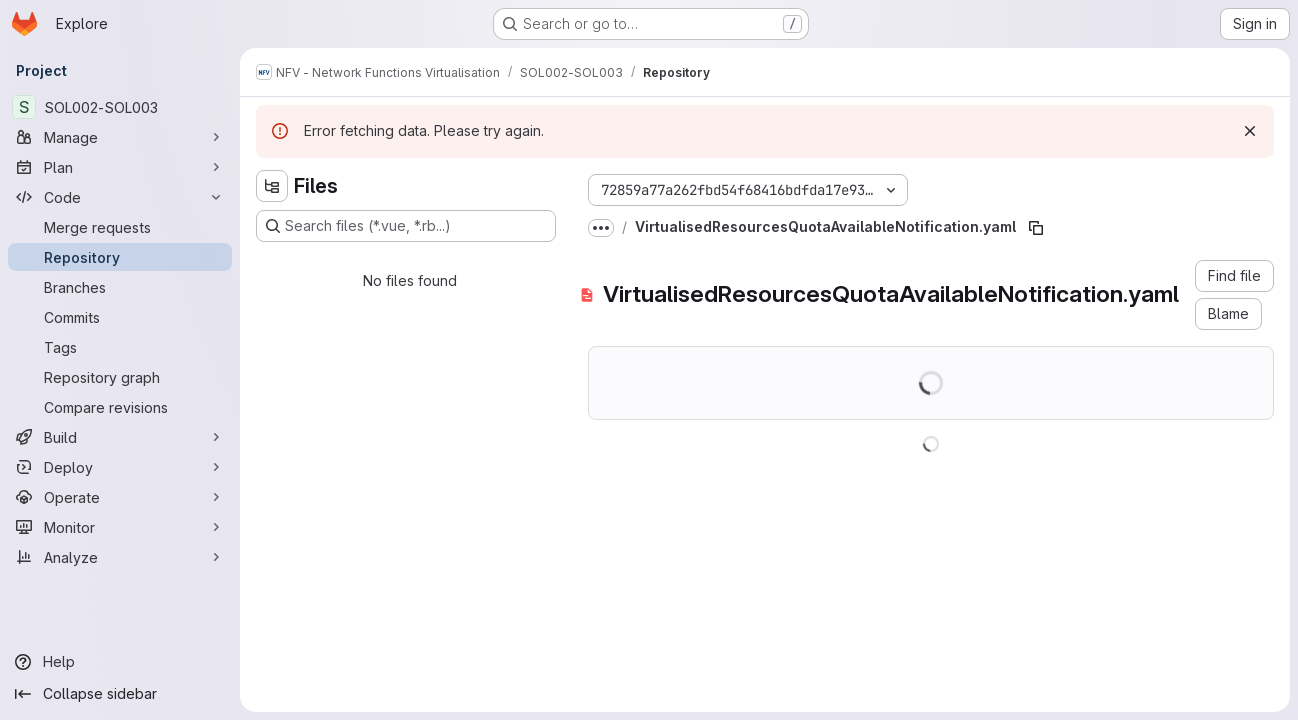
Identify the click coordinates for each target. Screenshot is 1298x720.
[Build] (120, 437)
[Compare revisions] (120, 407)
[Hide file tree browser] (272, 186)
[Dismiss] (1250, 131)
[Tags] (120, 347)
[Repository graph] (120, 377)
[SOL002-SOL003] (120, 107)
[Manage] (120, 137)
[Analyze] (120, 557)
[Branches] (120, 287)
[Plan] (120, 167)
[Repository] (120, 257)
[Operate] (120, 497)
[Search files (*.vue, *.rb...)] (406, 226)
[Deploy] (120, 467)
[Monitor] (120, 527)
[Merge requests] (120, 227)
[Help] (120, 662)
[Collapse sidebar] (120, 694)
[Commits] (120, 317)
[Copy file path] (1036, 228)
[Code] (120, 197)
